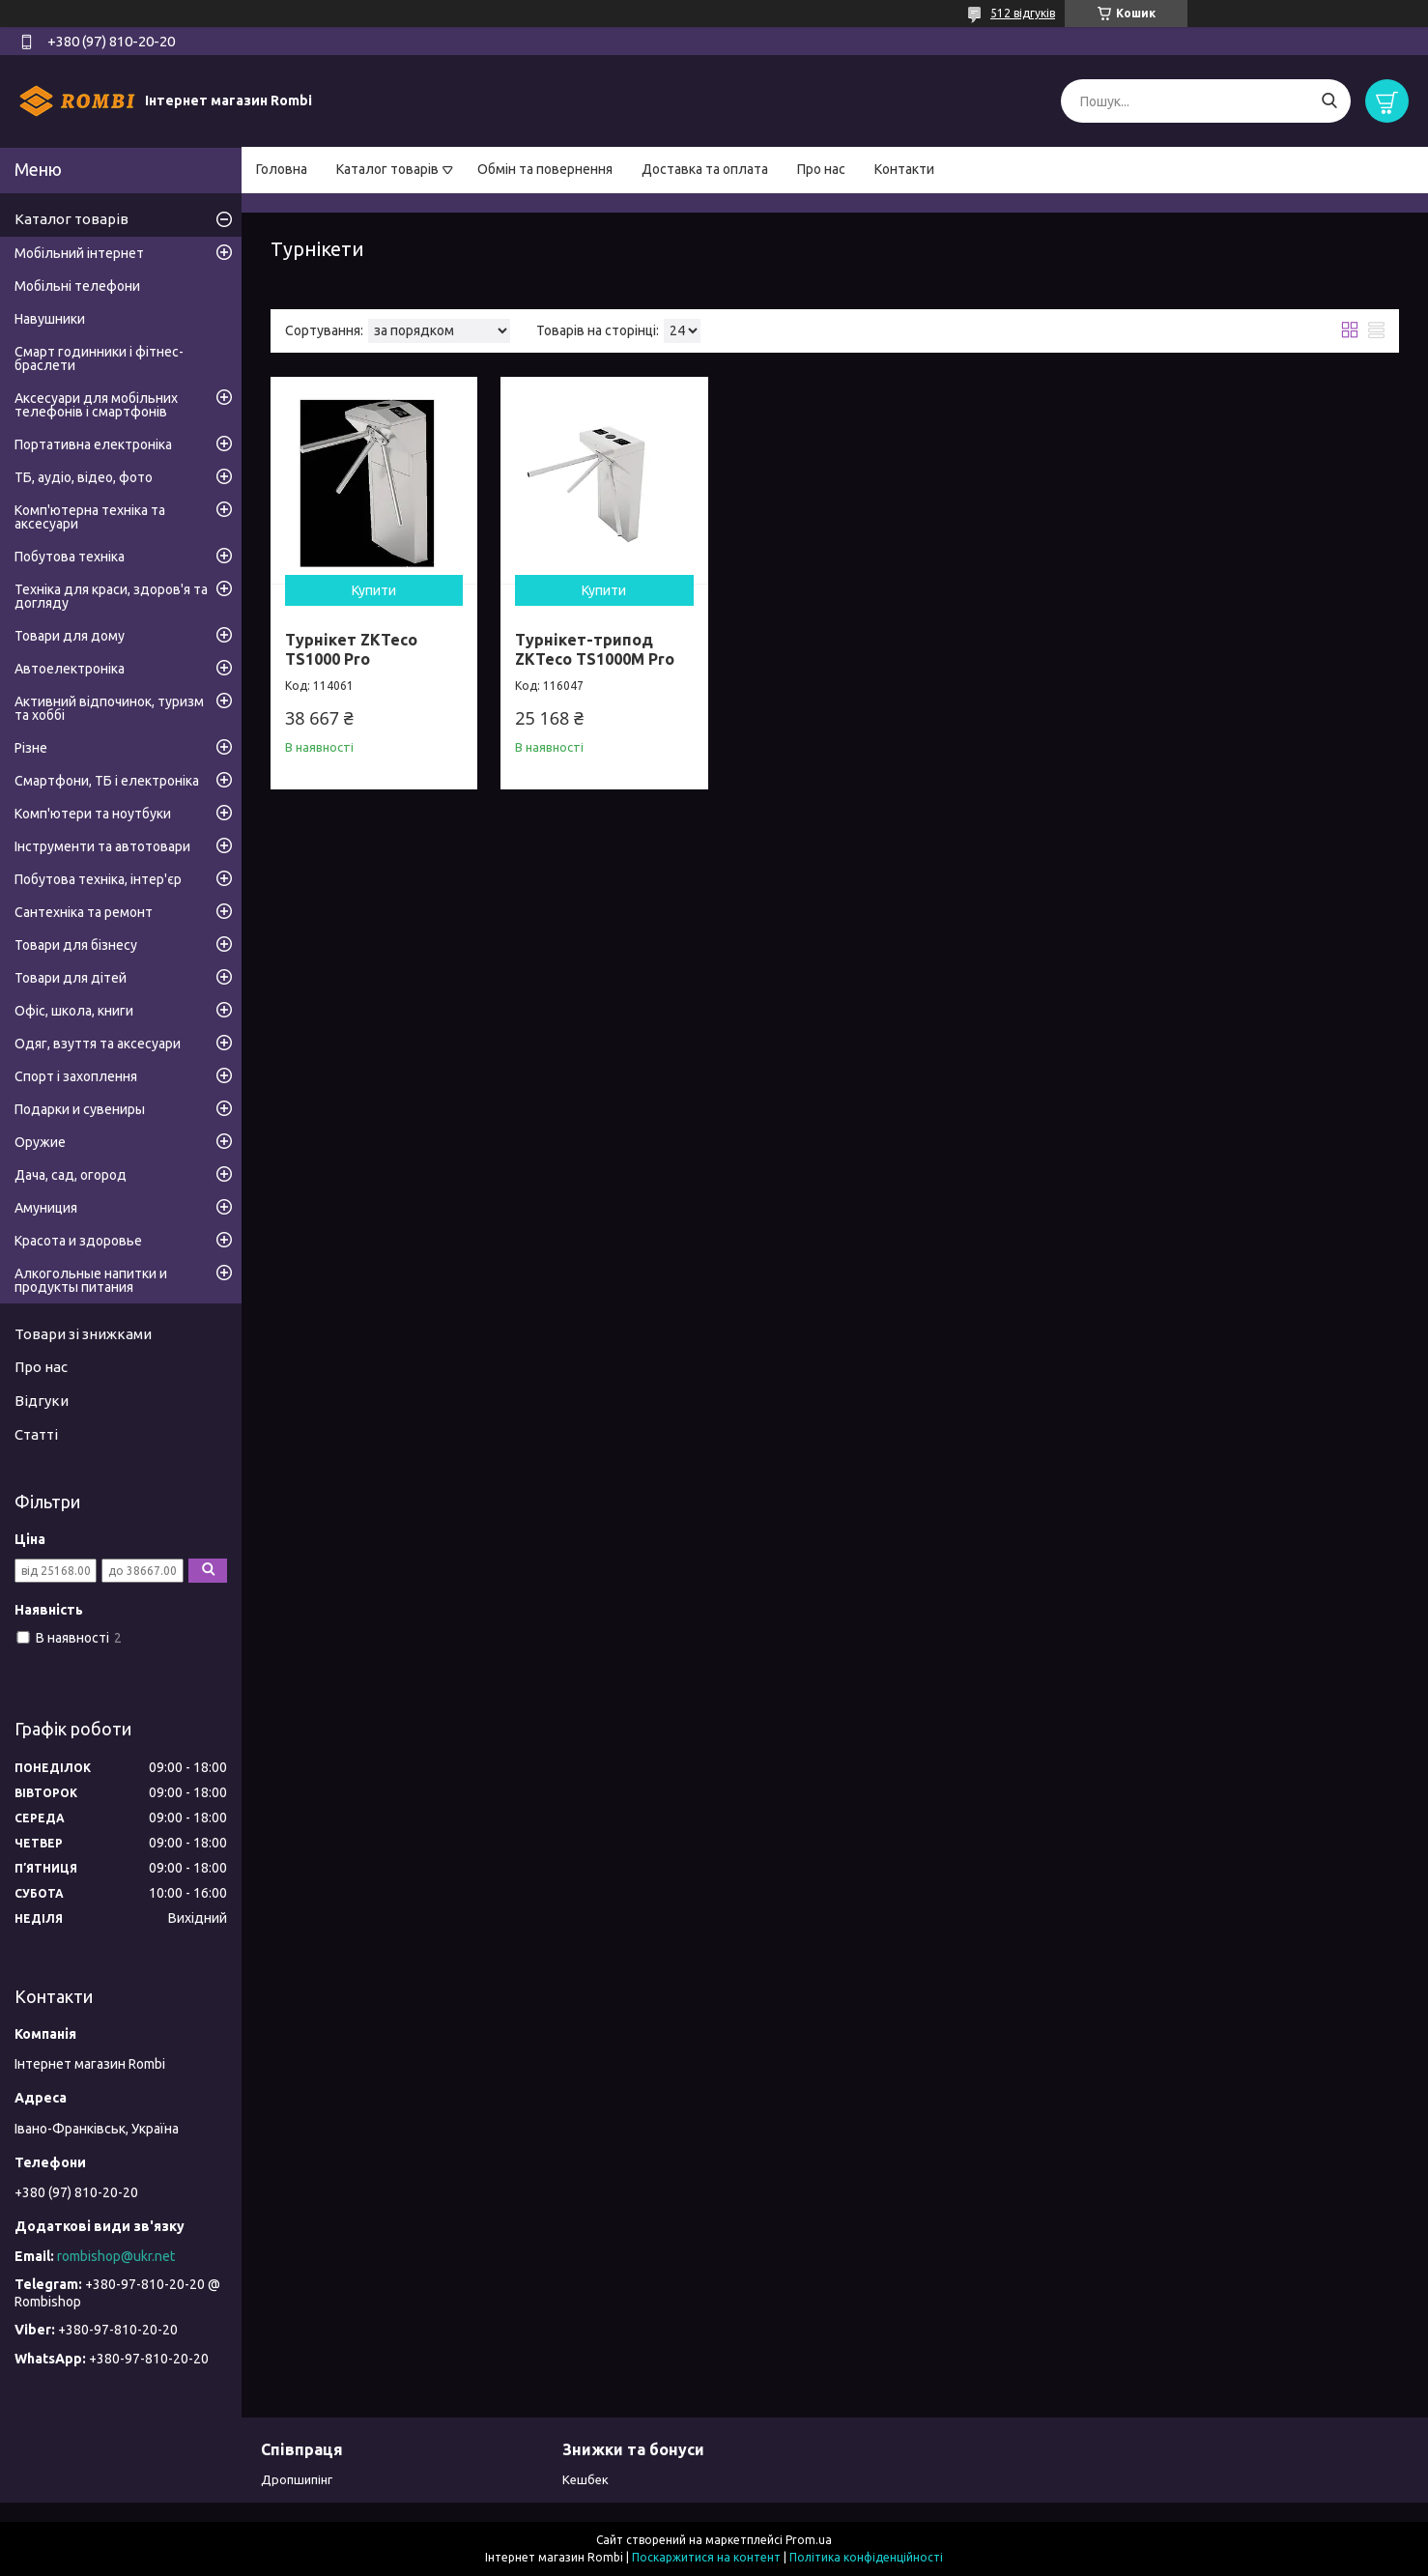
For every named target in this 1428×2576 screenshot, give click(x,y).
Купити (374, 590)
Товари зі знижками (83, 1334)
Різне (30, 748)
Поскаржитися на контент (706, 2557)
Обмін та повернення (545, 169)
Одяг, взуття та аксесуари (97, 1043)
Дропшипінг (296, 2479)
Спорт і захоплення (75, 1076)
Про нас (821, 169)
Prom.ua (808, 2539)
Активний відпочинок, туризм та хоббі (109, 708)
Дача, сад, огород (70, 1175)
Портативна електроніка (93, 444)
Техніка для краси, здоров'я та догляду (111, 596)
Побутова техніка (69, 556)
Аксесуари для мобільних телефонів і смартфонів (96, 404)
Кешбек (585, 2479)
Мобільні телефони (77, 286)
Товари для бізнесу (75, 945)
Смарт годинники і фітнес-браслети (99, 358)
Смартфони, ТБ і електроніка (106, 780)
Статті (36, 1434)
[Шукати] (1329, 101)
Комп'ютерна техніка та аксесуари (89, 516)
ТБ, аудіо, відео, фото (83, 477)
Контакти (904, 169)
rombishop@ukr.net (116, 2256)
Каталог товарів (387, 169)
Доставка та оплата (705, 169)
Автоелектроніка (69, 668)
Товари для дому (69, 636)
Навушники (49, 319)
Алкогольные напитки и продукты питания (90, 1280)
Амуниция (45, 1208)
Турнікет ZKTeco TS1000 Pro (351, 649)
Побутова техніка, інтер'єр (98, 879)
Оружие (40, 1142)
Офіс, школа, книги (73, 1010)
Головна (281, 169)
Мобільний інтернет (79, 253)
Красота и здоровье (78, 1240)
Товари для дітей (70, 978)
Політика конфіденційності (866, 2557)
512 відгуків (1022, 13)
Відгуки (41, 1400)
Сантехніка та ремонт (83, 912)
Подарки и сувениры (79, 1109)
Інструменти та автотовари (102, 846)
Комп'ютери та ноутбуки (92, 813)
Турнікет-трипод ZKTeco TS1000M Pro (594, 649)
